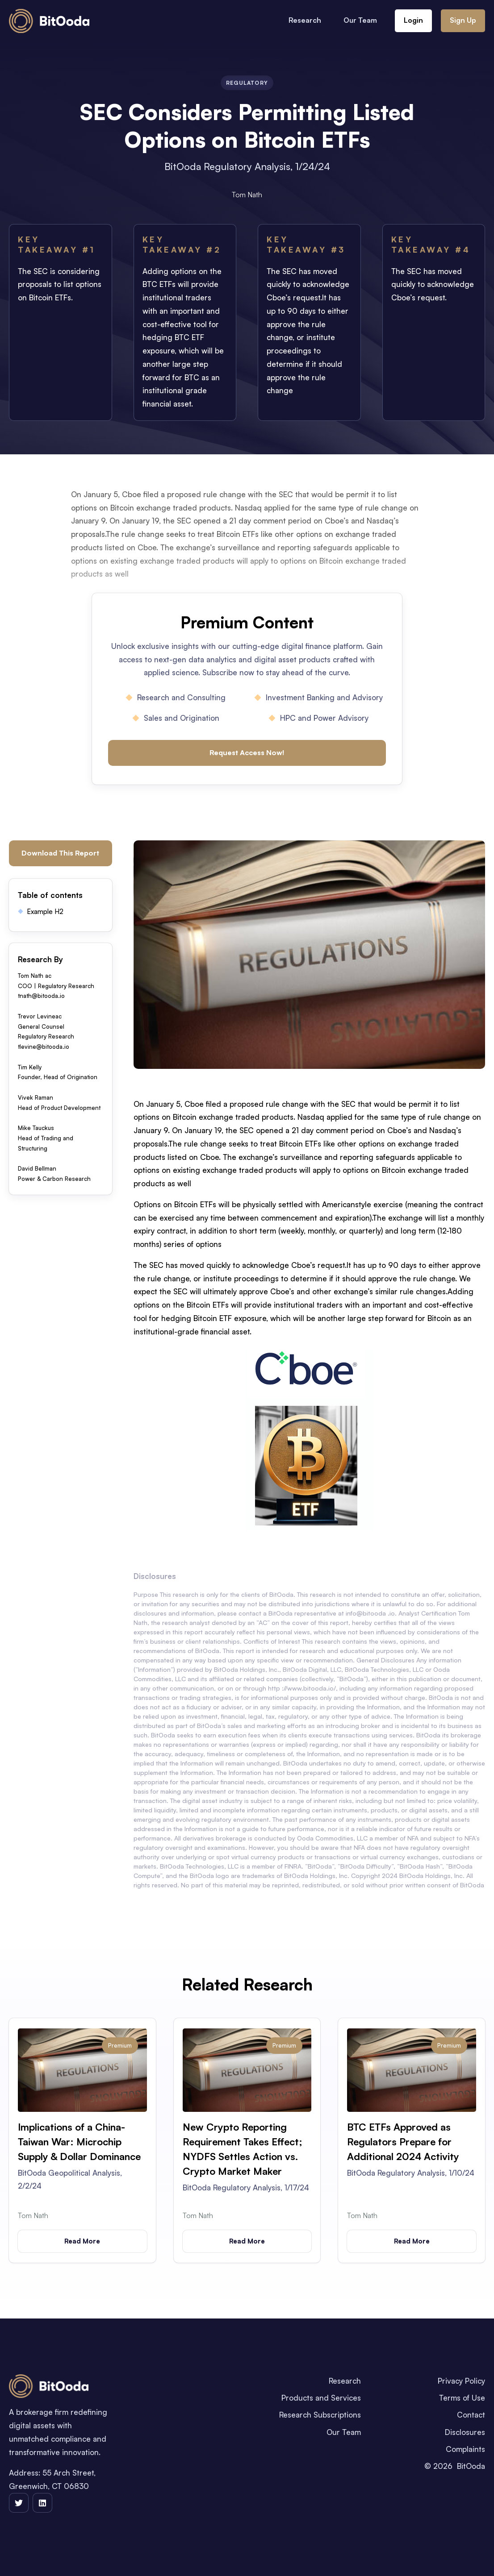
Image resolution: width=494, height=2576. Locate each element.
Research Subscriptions (320, 2414)
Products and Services (321, 2397)
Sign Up (463, 20)
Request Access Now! (247, 752)
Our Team (360, 20)
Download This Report (60, 852)
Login (413, 20)
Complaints (465, 2449)
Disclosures (465, 2432)
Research (305, 20)
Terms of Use (462, 2397)
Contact (471, 2414)
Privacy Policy (461, 2380)
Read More (82, 2241)
